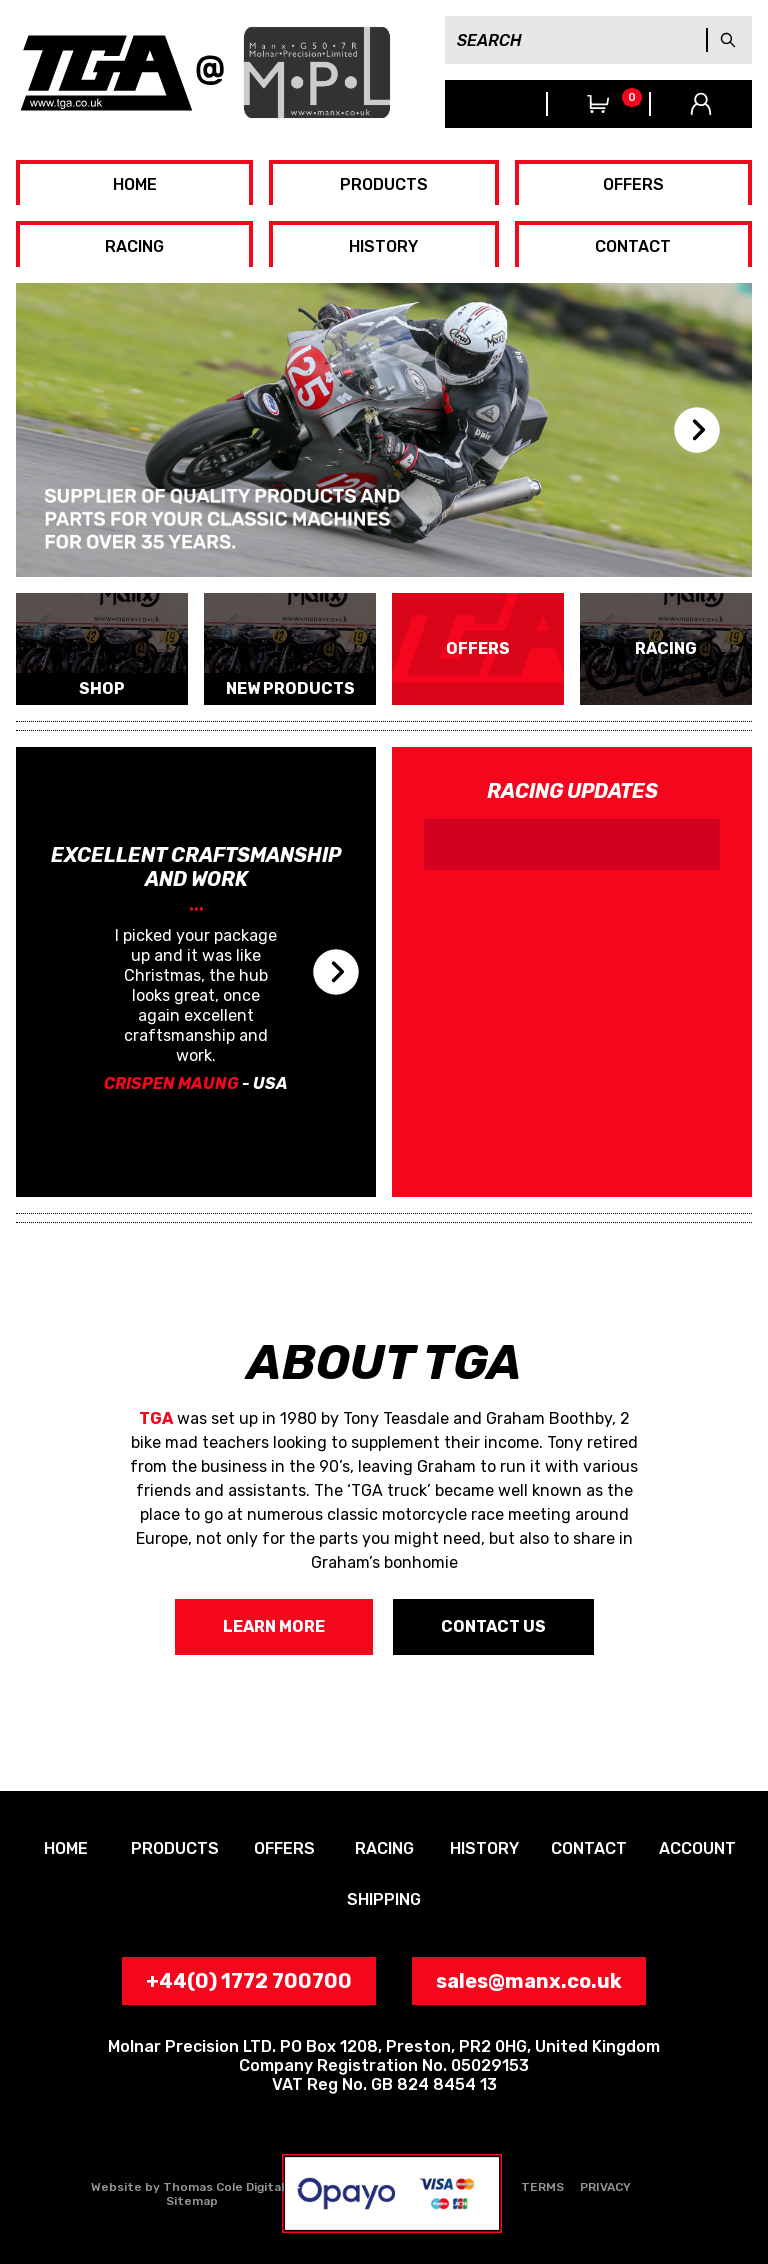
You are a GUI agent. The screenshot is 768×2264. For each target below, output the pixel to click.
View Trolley (598, 104)
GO (728, 40)
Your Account (701, 104)
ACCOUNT (697, 1848)
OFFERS (633, 184)
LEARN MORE (274, 1626)
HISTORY (383, 246)
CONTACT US (493, 1626)
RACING (134, 246)
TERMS (542, 2187)
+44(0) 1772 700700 (496, 104)
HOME (135, 184)
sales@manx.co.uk (529, 1981)
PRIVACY (605, 2187)
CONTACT (633, 246)
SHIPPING (384, 1899)
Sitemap (192, 2201)
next (697, 430)
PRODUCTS (384, 184)
